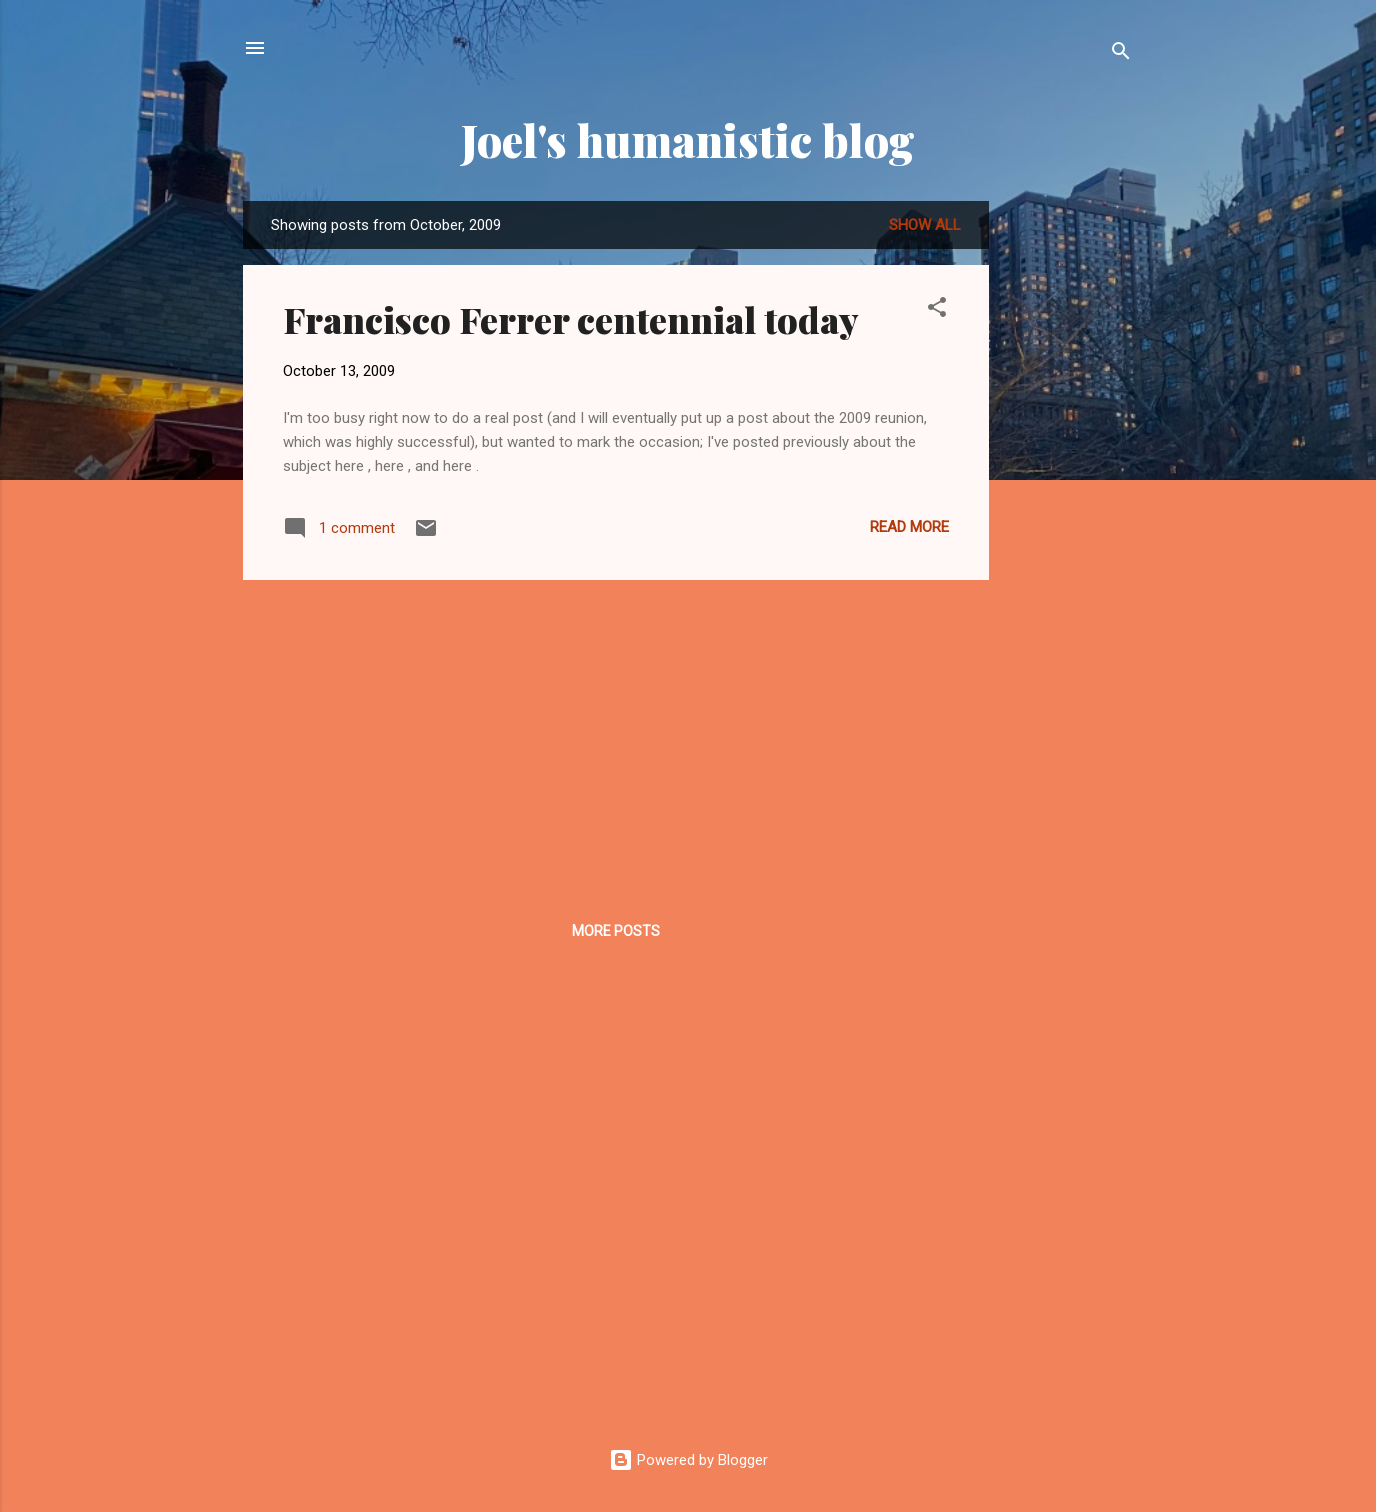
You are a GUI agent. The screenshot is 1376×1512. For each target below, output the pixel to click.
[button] (937, 310)
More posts (616, 931)
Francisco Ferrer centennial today (571, 319)
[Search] (1121, 54)
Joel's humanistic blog (688, 139)
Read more (909, 527)
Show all (925, 225)
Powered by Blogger (688, 1460)
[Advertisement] (1069, 501)
